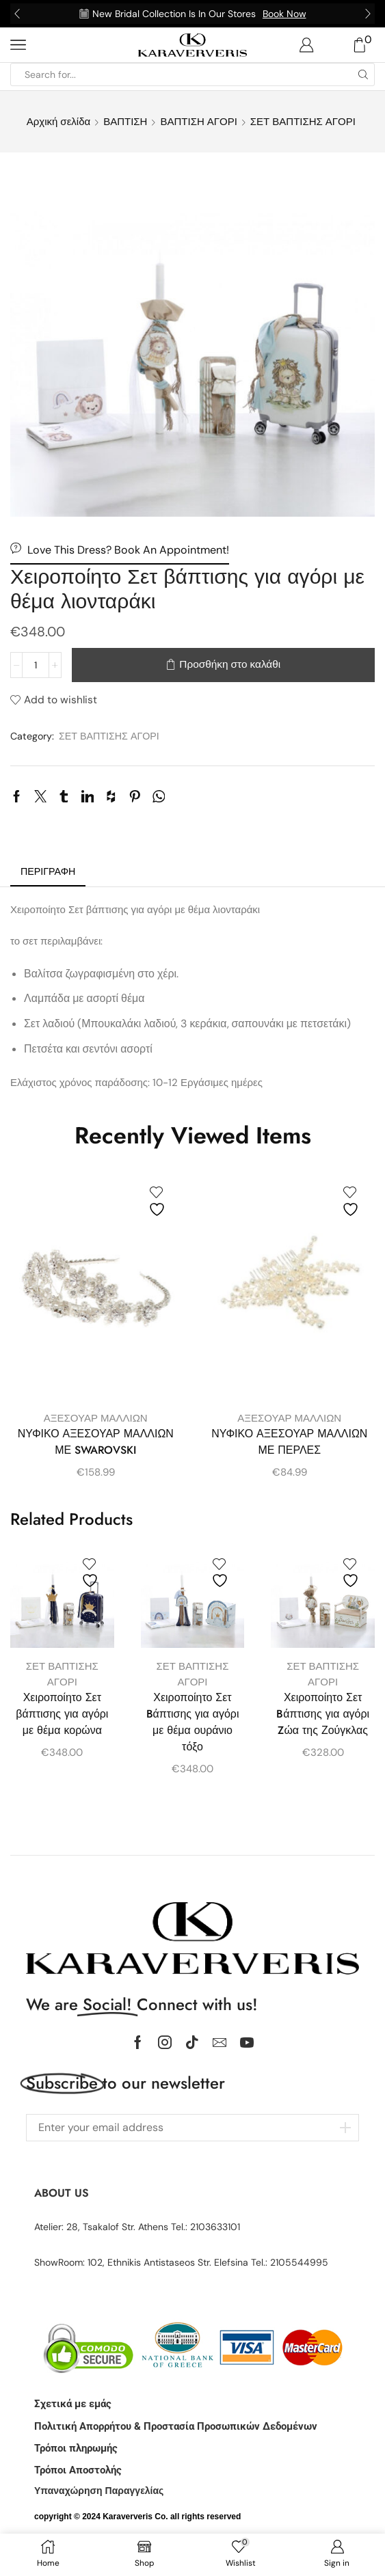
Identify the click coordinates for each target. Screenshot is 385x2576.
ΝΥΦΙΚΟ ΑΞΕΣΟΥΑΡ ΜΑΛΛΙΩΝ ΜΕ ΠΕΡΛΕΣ (289, 1442)
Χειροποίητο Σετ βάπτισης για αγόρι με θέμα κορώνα (62, 1714)
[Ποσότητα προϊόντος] (36, 665)
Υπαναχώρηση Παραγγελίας (98, 2490)
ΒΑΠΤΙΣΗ (125, 121)
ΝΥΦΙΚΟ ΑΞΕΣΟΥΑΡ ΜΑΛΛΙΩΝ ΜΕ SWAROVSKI (96, 1442)
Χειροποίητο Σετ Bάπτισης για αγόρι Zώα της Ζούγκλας (322, 1714)
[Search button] (363, 74)
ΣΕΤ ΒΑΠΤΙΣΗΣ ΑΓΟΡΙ (303, 121)
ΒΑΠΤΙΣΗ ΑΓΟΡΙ (198, 121)
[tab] (47, 871)
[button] (17, 13)
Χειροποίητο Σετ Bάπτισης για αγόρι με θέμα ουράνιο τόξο (192, 1722)
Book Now (284, 14)
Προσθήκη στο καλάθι (229, 664)
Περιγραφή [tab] (48, 871)
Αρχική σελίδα (58, 121)
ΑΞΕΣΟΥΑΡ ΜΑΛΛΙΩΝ (96, 1418)
